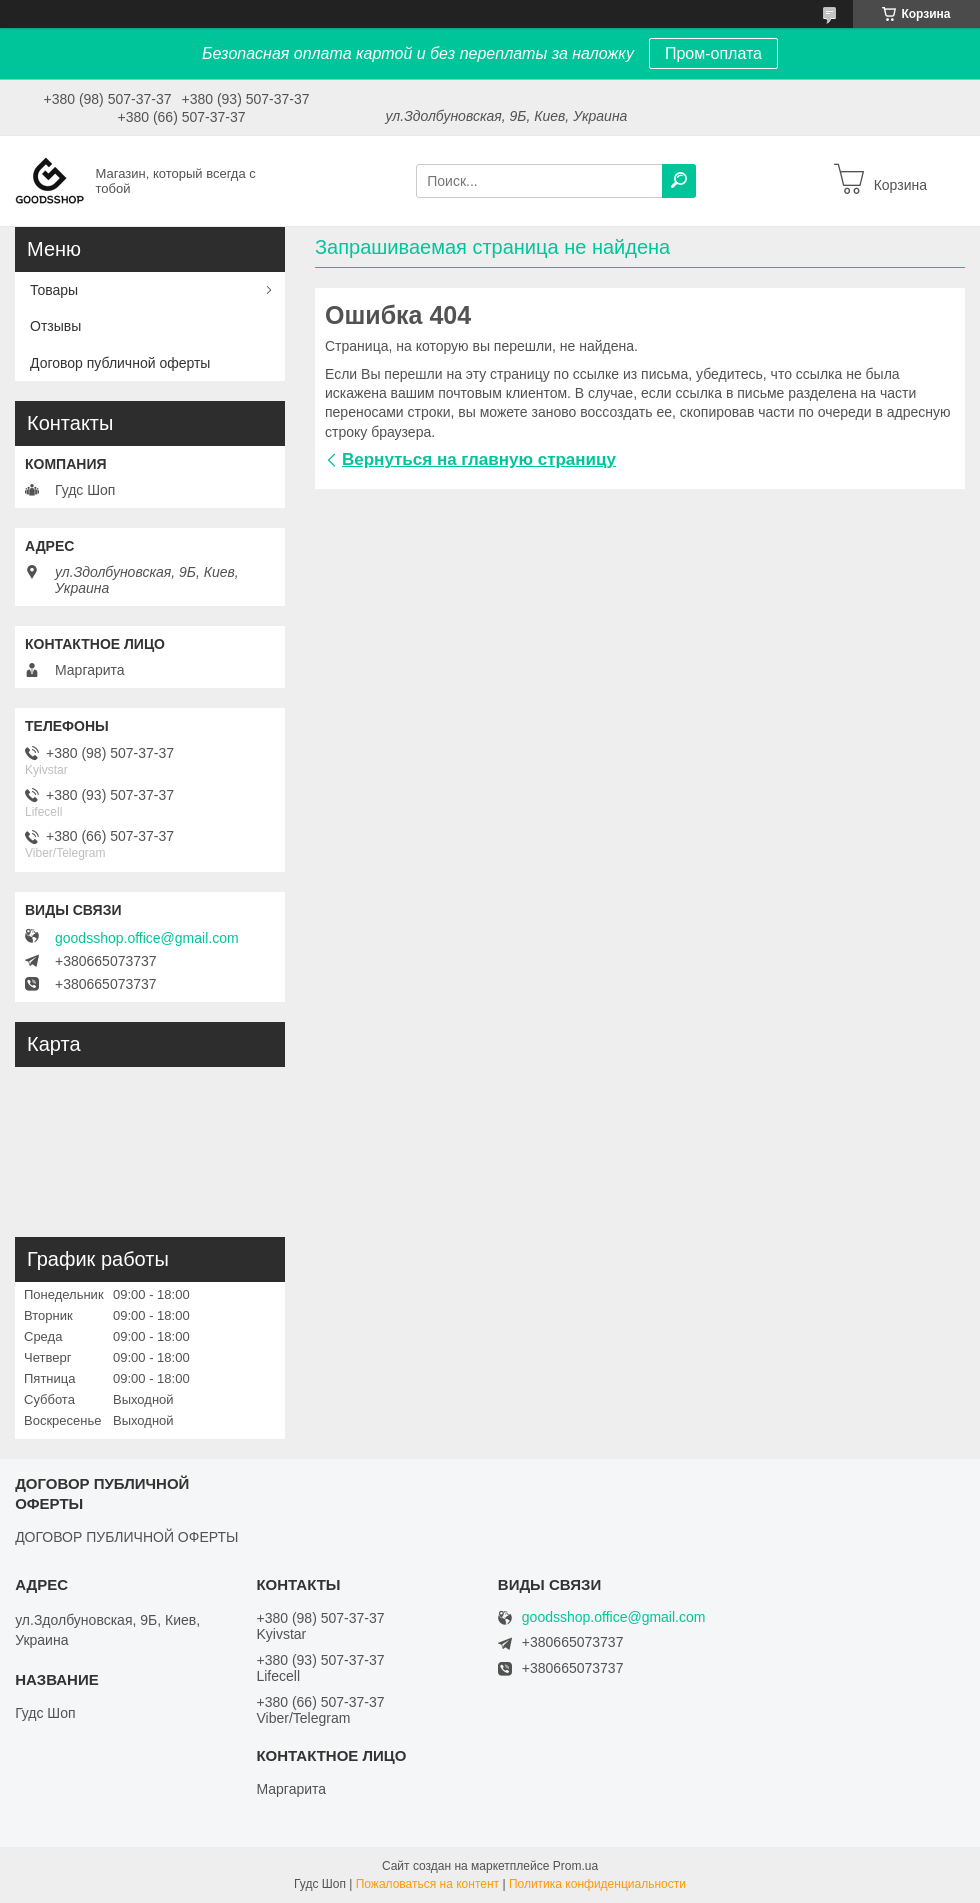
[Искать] (679, 181)
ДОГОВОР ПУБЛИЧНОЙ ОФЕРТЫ (126, 1537)
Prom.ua (575, 1866)
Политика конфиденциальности (597, 1884)
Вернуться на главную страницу (479, 459)
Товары (54, 290)
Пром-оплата (713, 53)
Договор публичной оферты (120, 363)
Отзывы (55, 326)
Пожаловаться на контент (427, 1884)
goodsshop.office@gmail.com (147, 938)
